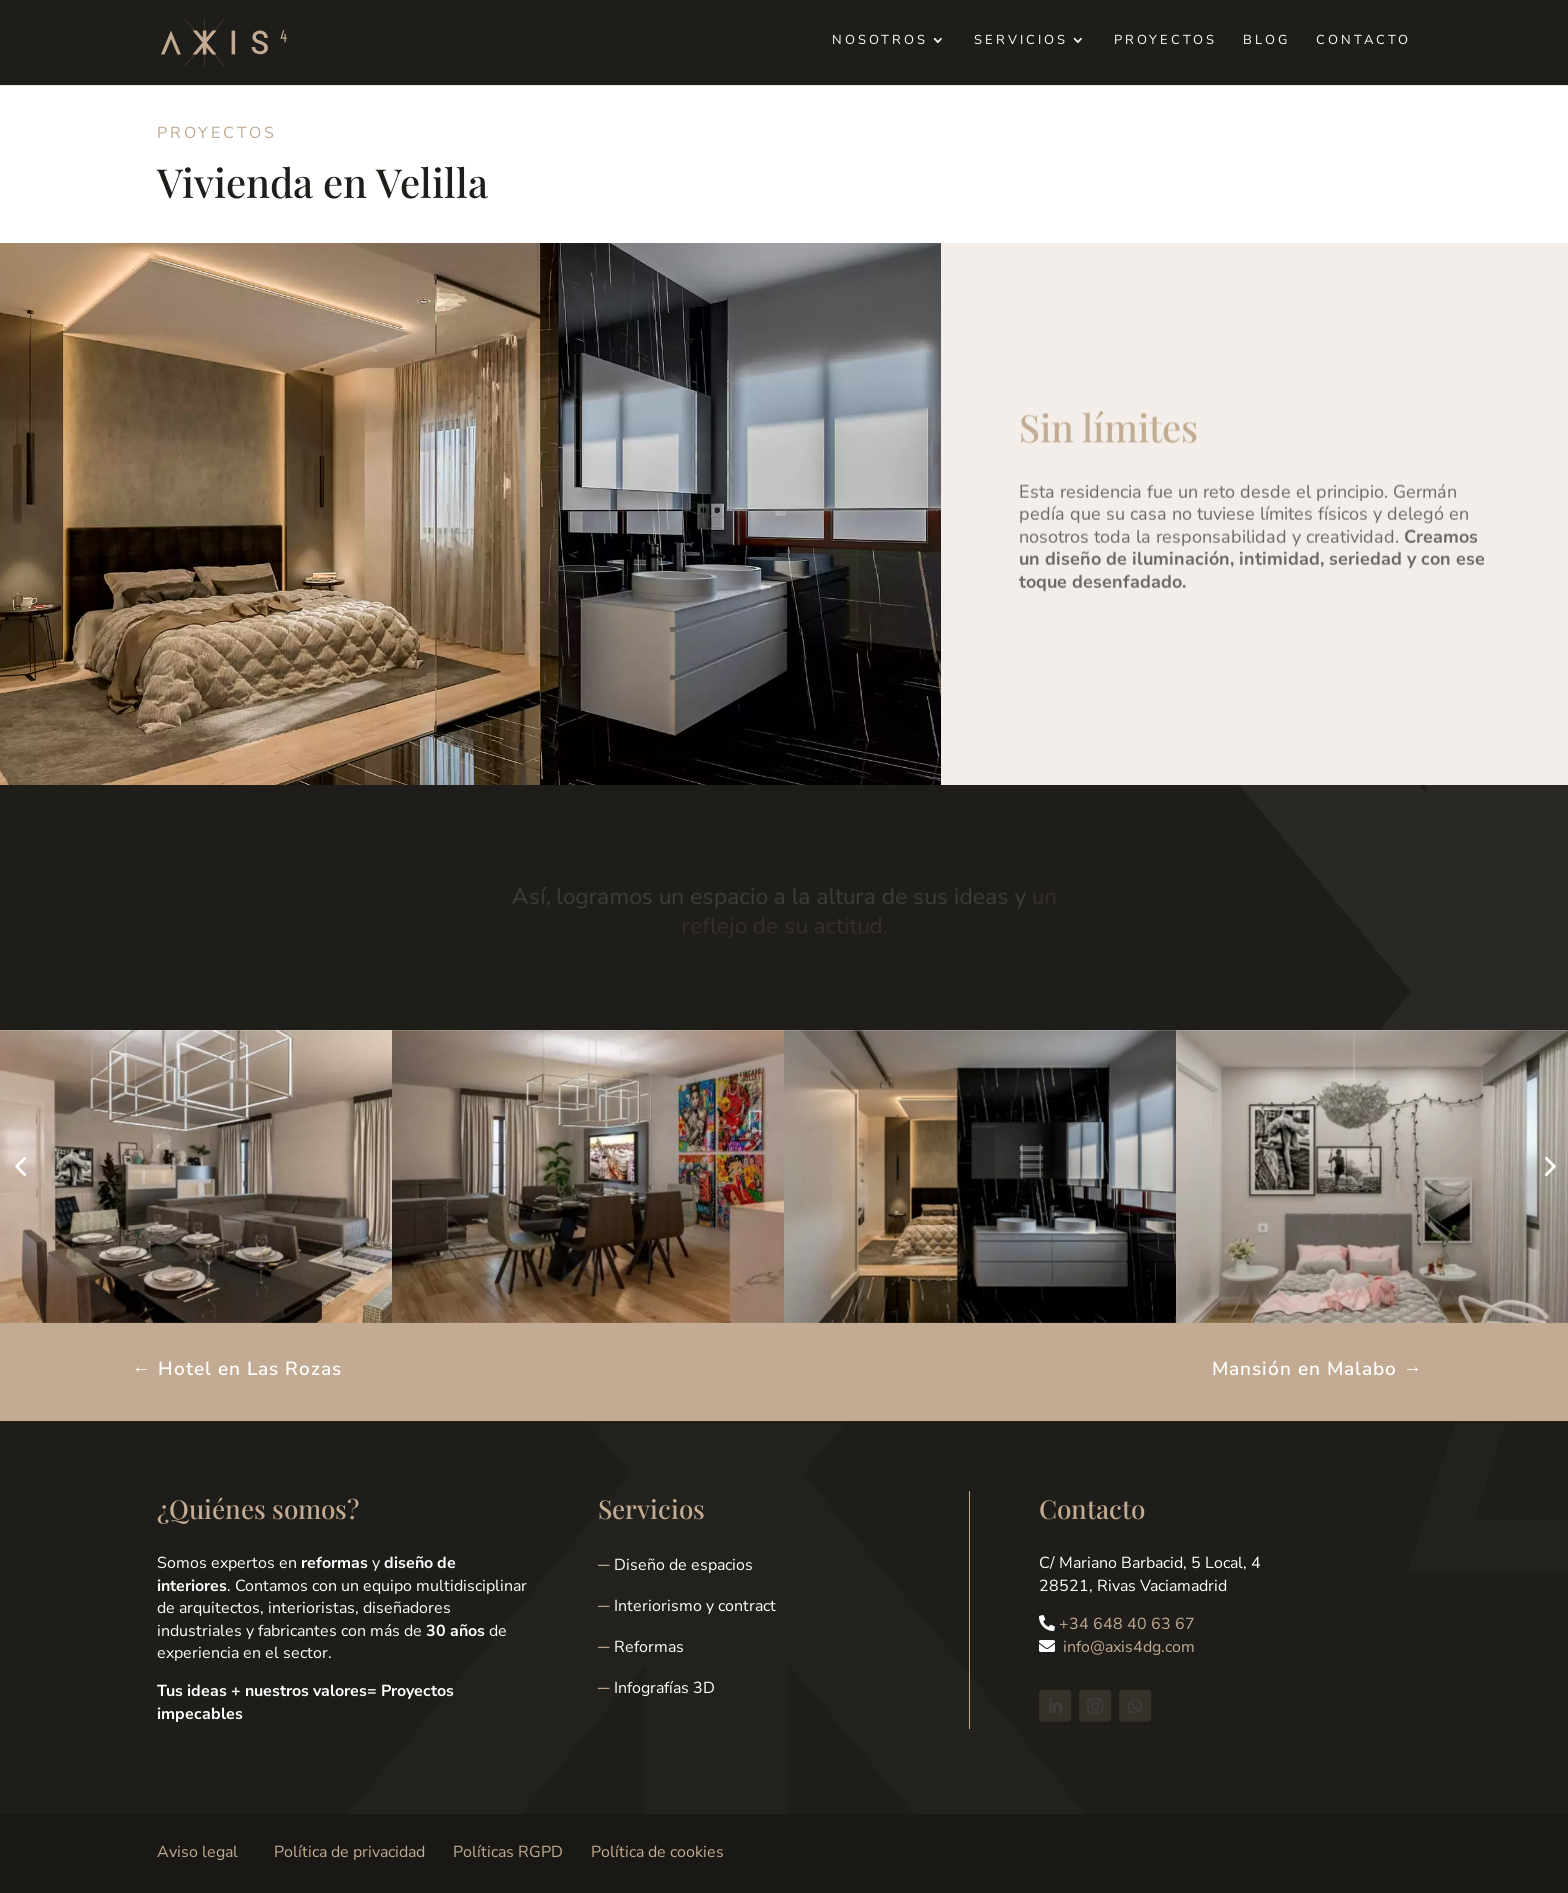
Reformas (649, 1647)
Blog (1266, 41)
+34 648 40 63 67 (1127, 1624)
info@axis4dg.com (1129, 1647)
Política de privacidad (349, 1852)
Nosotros (880, 41)
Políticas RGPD (508, 1852)
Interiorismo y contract (695, 1606)
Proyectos (1165, 41)
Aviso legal (197, 1852)
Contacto (1363, 41)
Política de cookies (657, 1852)
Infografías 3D (664, 1688)
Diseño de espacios (683, 1565)
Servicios (1021, 41)
